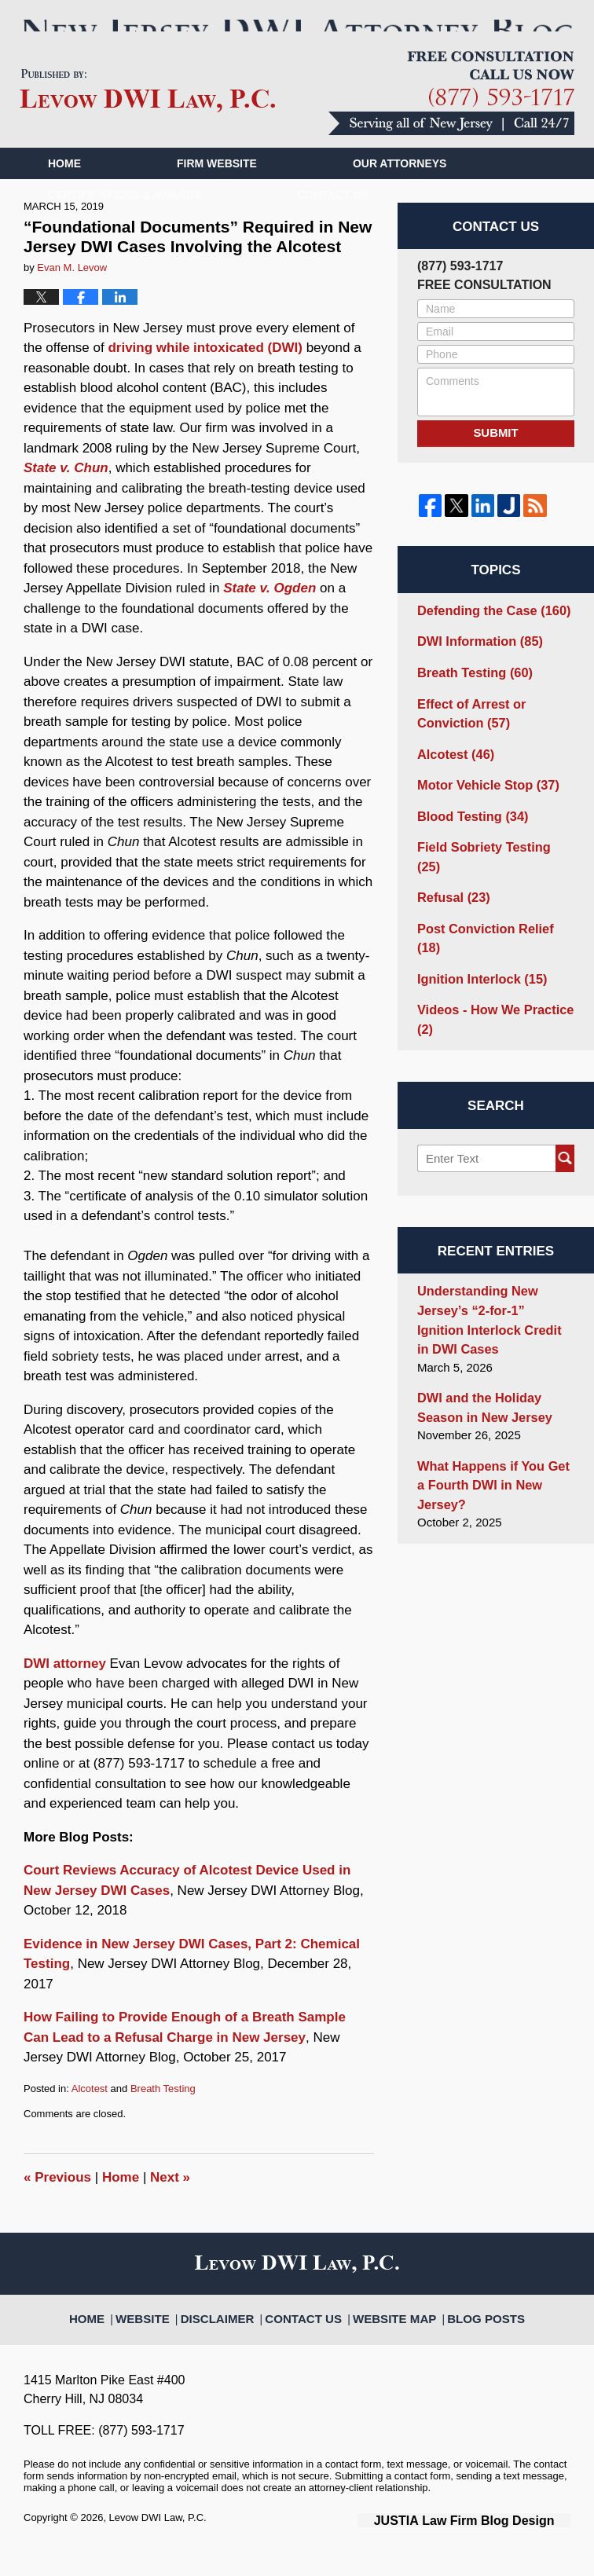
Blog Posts (468, 2334)
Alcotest (90, 2113)
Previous (57, 2202)
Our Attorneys (400, 187)
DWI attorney (65, 1687)
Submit (495, 458)
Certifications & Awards (124, 219)
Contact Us (309, 2334)
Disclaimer (233, 2334)
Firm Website (217, 187)
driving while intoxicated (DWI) (205, 372)
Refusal (450, 886)
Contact (332, 219)
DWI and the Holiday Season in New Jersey (479, 1362)
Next (170, 2202)
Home (64, 187)
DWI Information (475, 662)
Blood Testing (468, 827)
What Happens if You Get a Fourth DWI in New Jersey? (493, 1426)
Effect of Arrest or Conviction (467, 730)
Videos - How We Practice (489, 983)
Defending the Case (487, 632)
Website (165, 2334)
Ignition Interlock (477, 945)
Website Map (388, 2334)
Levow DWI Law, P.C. (158, 2543)
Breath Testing (163, 2113)
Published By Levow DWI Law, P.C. (451, 117)
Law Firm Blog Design (495, 2544)
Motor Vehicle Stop (482, 797)
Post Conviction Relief (491, 915)
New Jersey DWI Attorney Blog (148, 115)
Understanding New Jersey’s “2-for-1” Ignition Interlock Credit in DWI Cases (489, 1279)
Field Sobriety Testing (490, 856)
